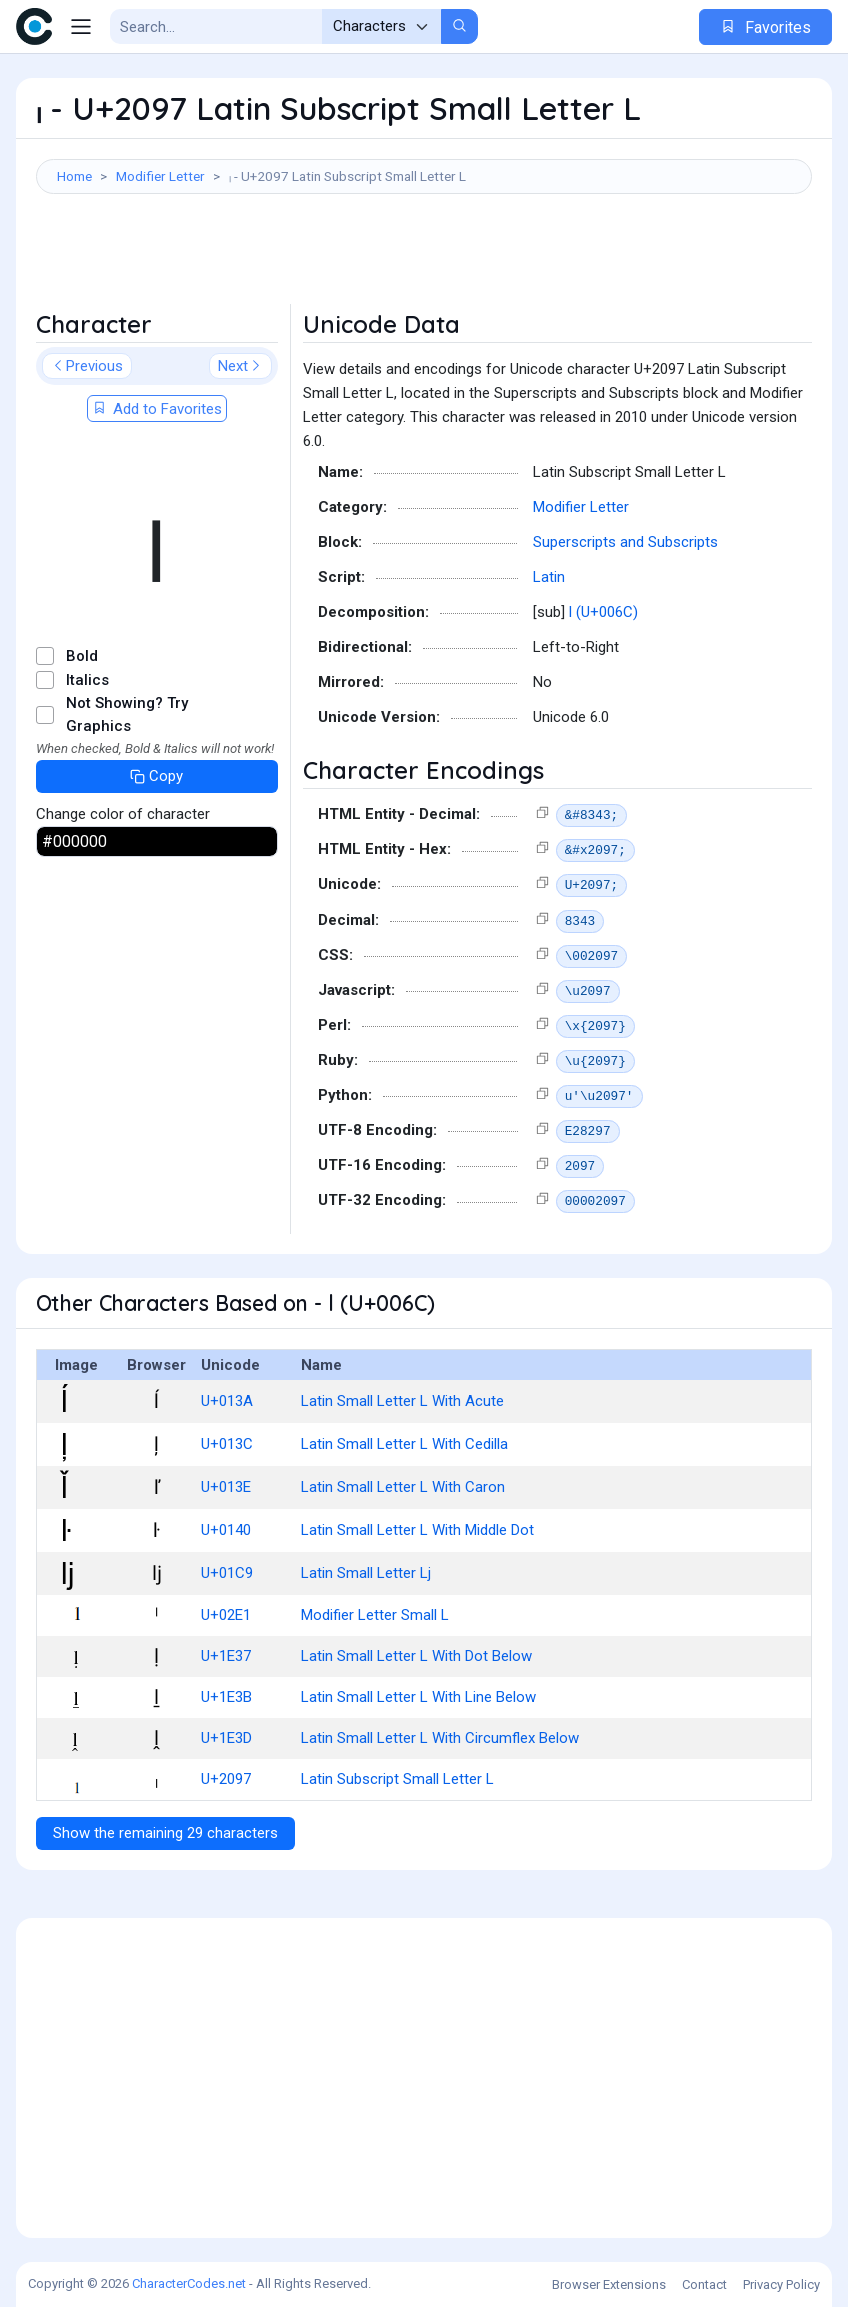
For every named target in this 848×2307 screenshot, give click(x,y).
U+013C (227, 1444)
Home (74, 176)
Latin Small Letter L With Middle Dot (417, 1530)
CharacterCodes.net (189, 2283)
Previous (87, 366)
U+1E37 (226, 1656)
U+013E (226, 1487)
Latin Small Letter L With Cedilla (404, 1444)
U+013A (227, 1401)
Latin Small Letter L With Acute (402, 1401)
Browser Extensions (609, 2284)
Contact (704, 2284)
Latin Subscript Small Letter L (397, 1779)
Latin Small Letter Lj (366, 1573)
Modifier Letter (160, 176)
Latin (549, 577)
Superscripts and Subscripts (625, 542)
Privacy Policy (781, 2284)
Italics (87, 680)
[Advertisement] (424, 259)
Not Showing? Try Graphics (127, 714)
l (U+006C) (603, 612)
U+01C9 (227, 1573)
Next (240, 366)
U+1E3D (226, 1738)
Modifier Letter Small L (375, 1615)
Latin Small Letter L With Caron (403, 1487)
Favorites (765, 27)
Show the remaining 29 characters (165, 1833)
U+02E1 (226, 1615)
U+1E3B (226, 1697)
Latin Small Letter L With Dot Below (416, 1656)
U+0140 (226, 1530)
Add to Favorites (157, 409)
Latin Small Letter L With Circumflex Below (440, 1738)
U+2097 (226, 1779)
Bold (82, 656)
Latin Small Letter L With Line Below (418, 1697)
